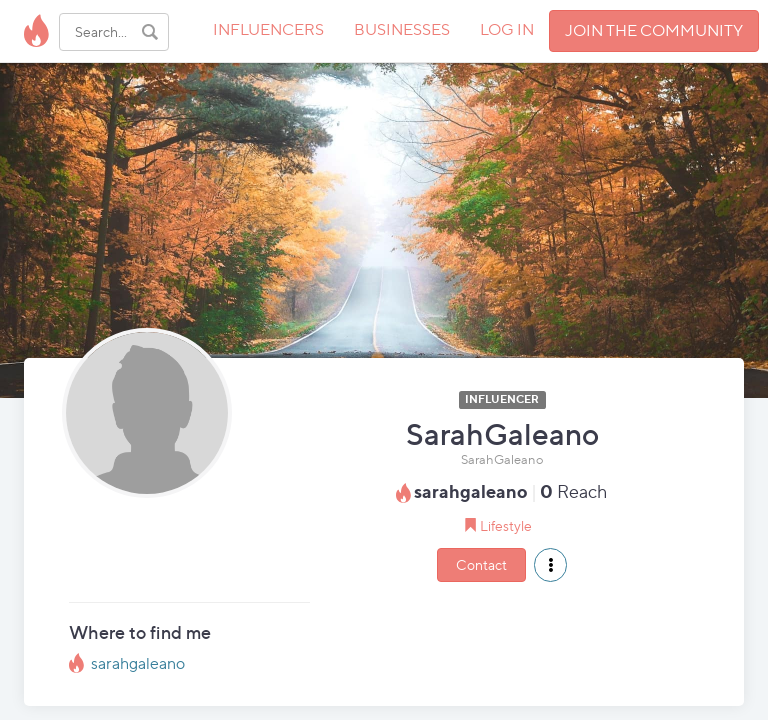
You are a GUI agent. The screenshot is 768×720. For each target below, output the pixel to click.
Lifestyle (506, 525)
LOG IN (507, 29)
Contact (481, 564)
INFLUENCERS (268, 29)
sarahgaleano (138, 663)
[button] (550, 565)
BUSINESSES (402, 29)
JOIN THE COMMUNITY (654, 30)
